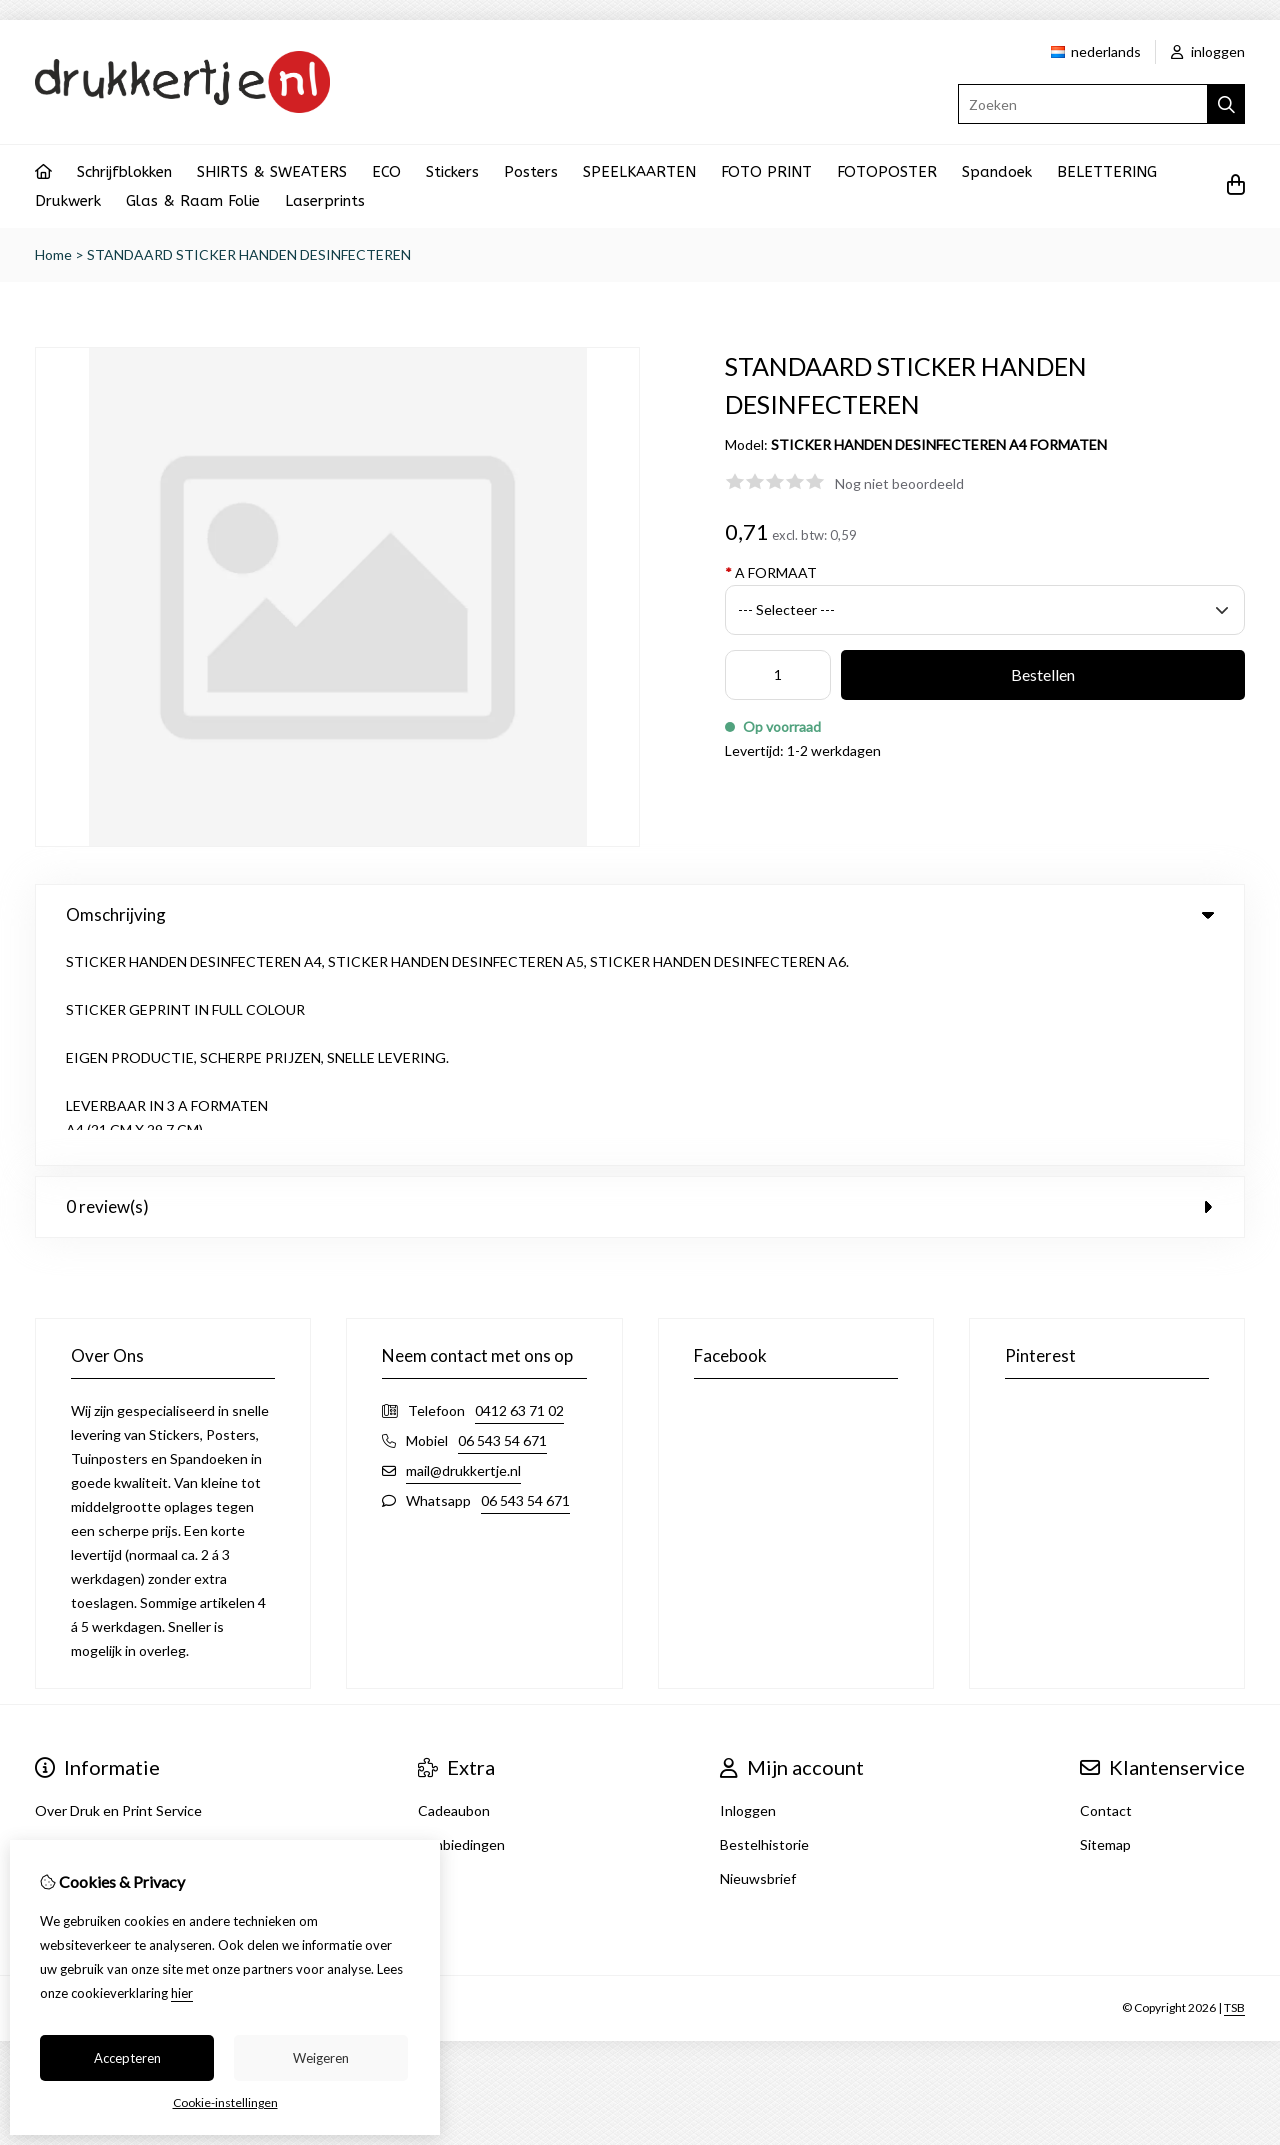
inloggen (1208, 51)
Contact (1106, 1590)
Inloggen (748, 1590)
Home (53, 254)
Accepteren (127, 2058)
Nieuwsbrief (758, 1658)
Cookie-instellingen (225, 2102)
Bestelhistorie (764, 1624)
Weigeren (321, 2058)
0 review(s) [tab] (640, 986)
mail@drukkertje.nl (463, 1250)
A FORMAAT (771, 572)
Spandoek (997, 172)
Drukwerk (68, 201)
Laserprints (325, 201)
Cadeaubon (454, 1590)
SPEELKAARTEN (639, 172)
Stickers (452, 172)
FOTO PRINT (766, 172)
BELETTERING (1107, 172)
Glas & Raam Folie (193, 201)
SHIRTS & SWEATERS (272, 172)
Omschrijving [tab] (640, 914)
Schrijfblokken (124, 172)
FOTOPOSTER (887, 172)
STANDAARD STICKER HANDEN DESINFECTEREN (249, 254)
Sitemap (1105, 1624)
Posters (531, 172)
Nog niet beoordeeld (899, 483)
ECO (386, 172)
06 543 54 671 (502, 1220)
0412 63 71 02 (519, 1190)
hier (182, 1993)
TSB (1234, 1788)
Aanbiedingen (461, 1624)
